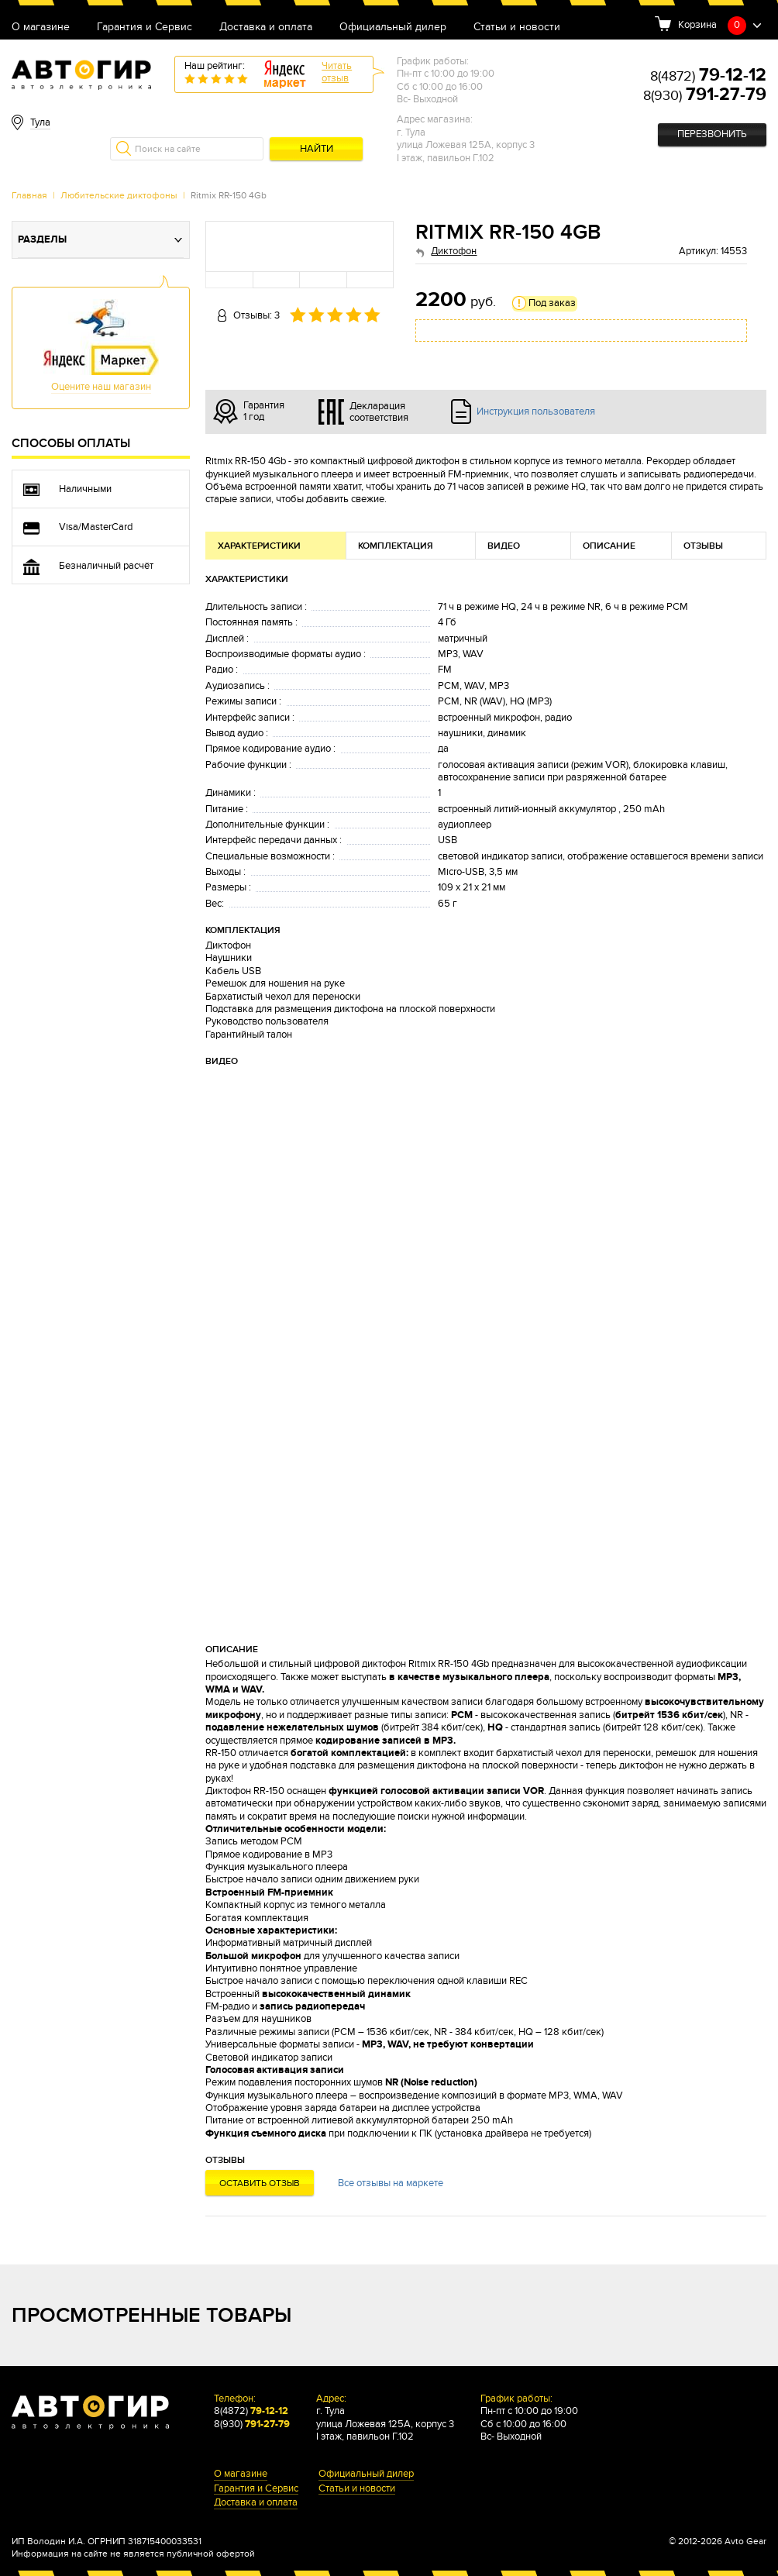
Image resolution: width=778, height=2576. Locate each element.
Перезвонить (712, 134)
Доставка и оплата (265, 27)
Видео (503, 546)
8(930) (704, 96)
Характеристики (259, 546)
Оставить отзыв (259, 2183)
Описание (609, 546)
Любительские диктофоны (118, 195)
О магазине (41, 27)
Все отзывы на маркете (390, 2183)
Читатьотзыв (337, 72)
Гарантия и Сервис (144, 27)
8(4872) (708, 76)
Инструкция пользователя (536, 412)
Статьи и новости (516, 27)
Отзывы (703, 546)
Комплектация (395, 546)
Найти (316, 149)
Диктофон (454, 251)
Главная (29, 195)
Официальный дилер (392, 27)
